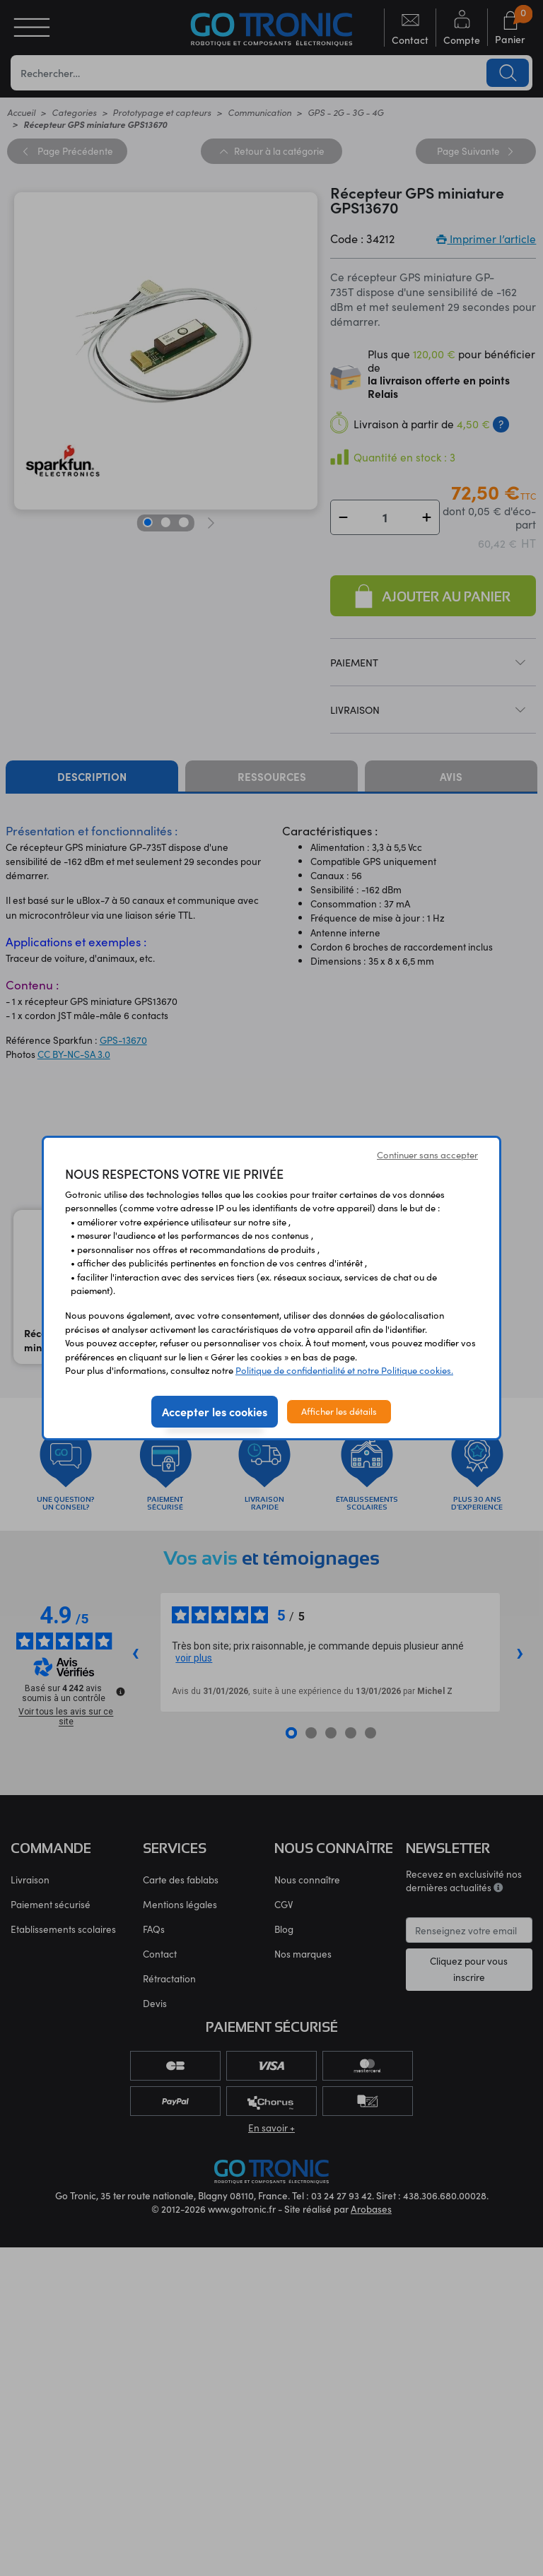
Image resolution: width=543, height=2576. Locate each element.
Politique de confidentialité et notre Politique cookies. (344, 1370)
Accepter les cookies (214, 1411)
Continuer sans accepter (427, 1154)
